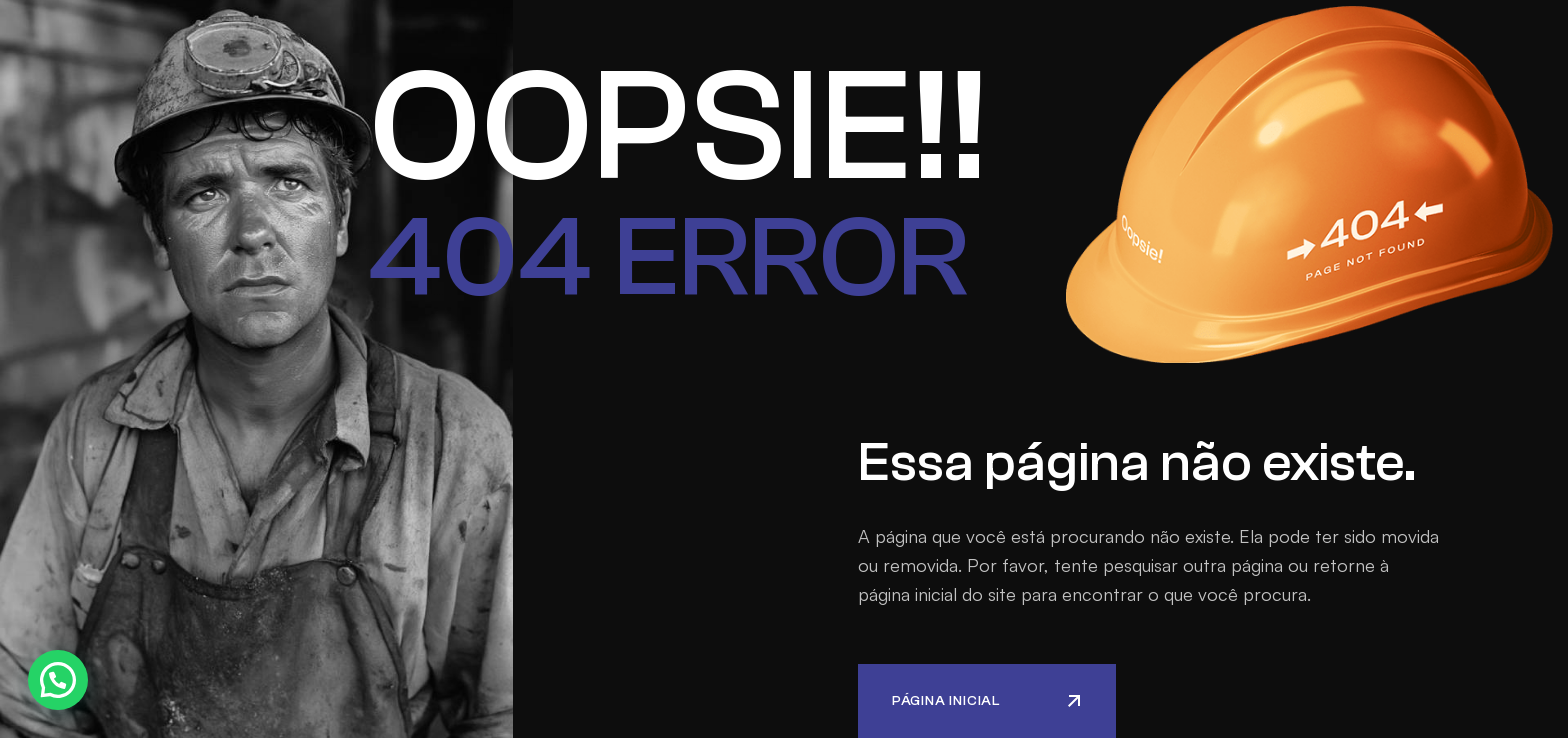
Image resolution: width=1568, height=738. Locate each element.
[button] (58, 680)
